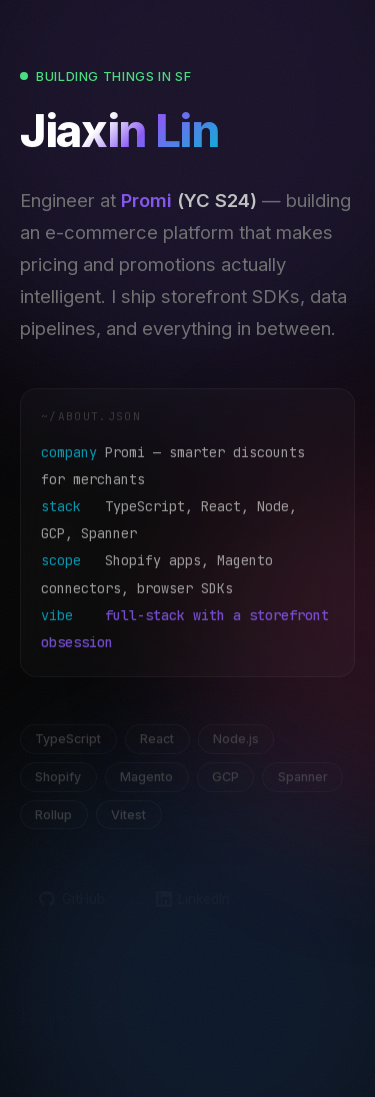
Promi (146, 203)
